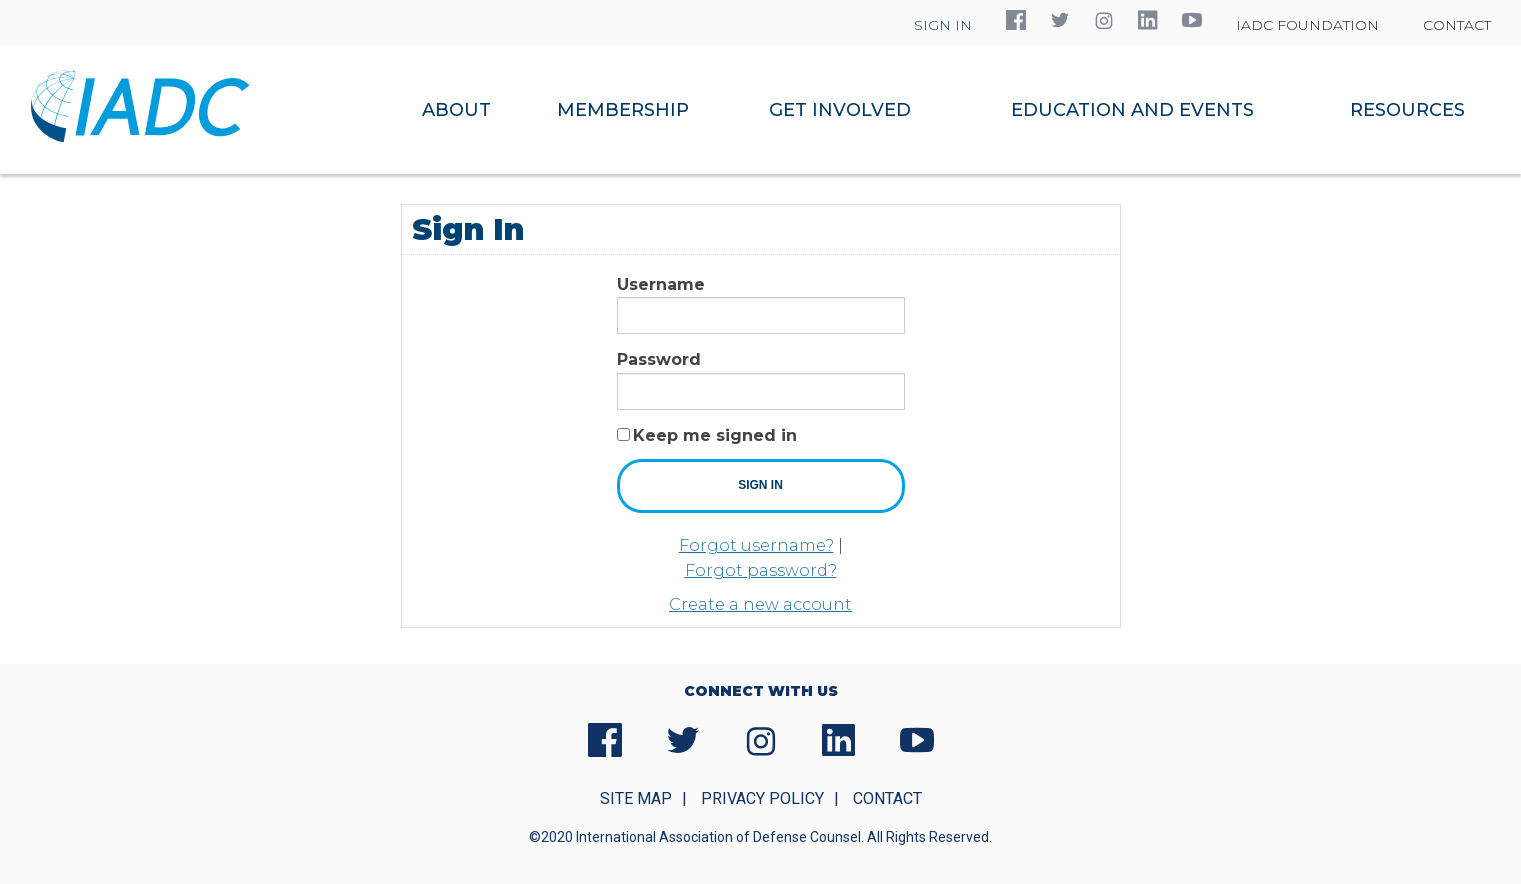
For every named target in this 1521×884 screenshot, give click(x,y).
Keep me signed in (715, 435)
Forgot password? (761, 570)
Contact (1457, 25)
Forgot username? (756, 545)
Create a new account (760, 604)
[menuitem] (457, 110)
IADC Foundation (1307, 25)
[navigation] (948, 110)
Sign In (943, 25)
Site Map (636, 798)
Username (661, 284)
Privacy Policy (762, 798)
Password (659, 359)
